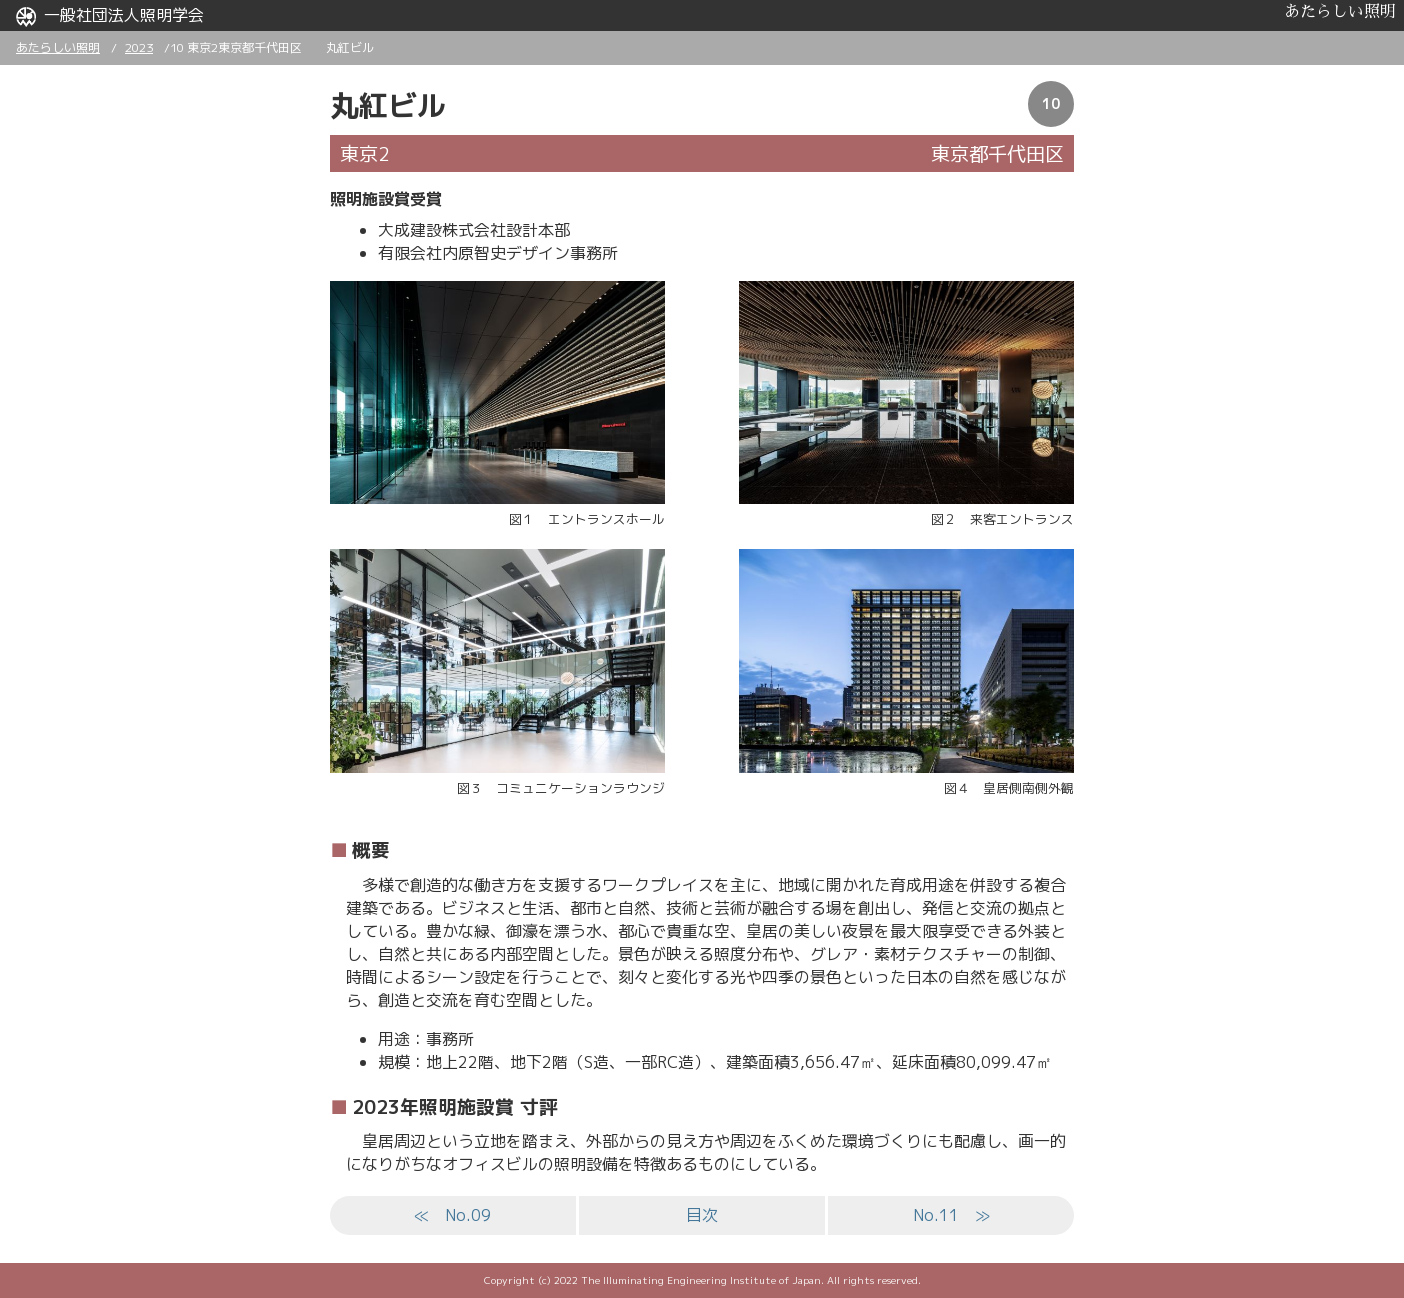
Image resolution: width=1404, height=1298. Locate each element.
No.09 (452, 1215)
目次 (702, 1215)
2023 (139, 47)
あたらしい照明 (1340, 12)
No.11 (951, 1215)
